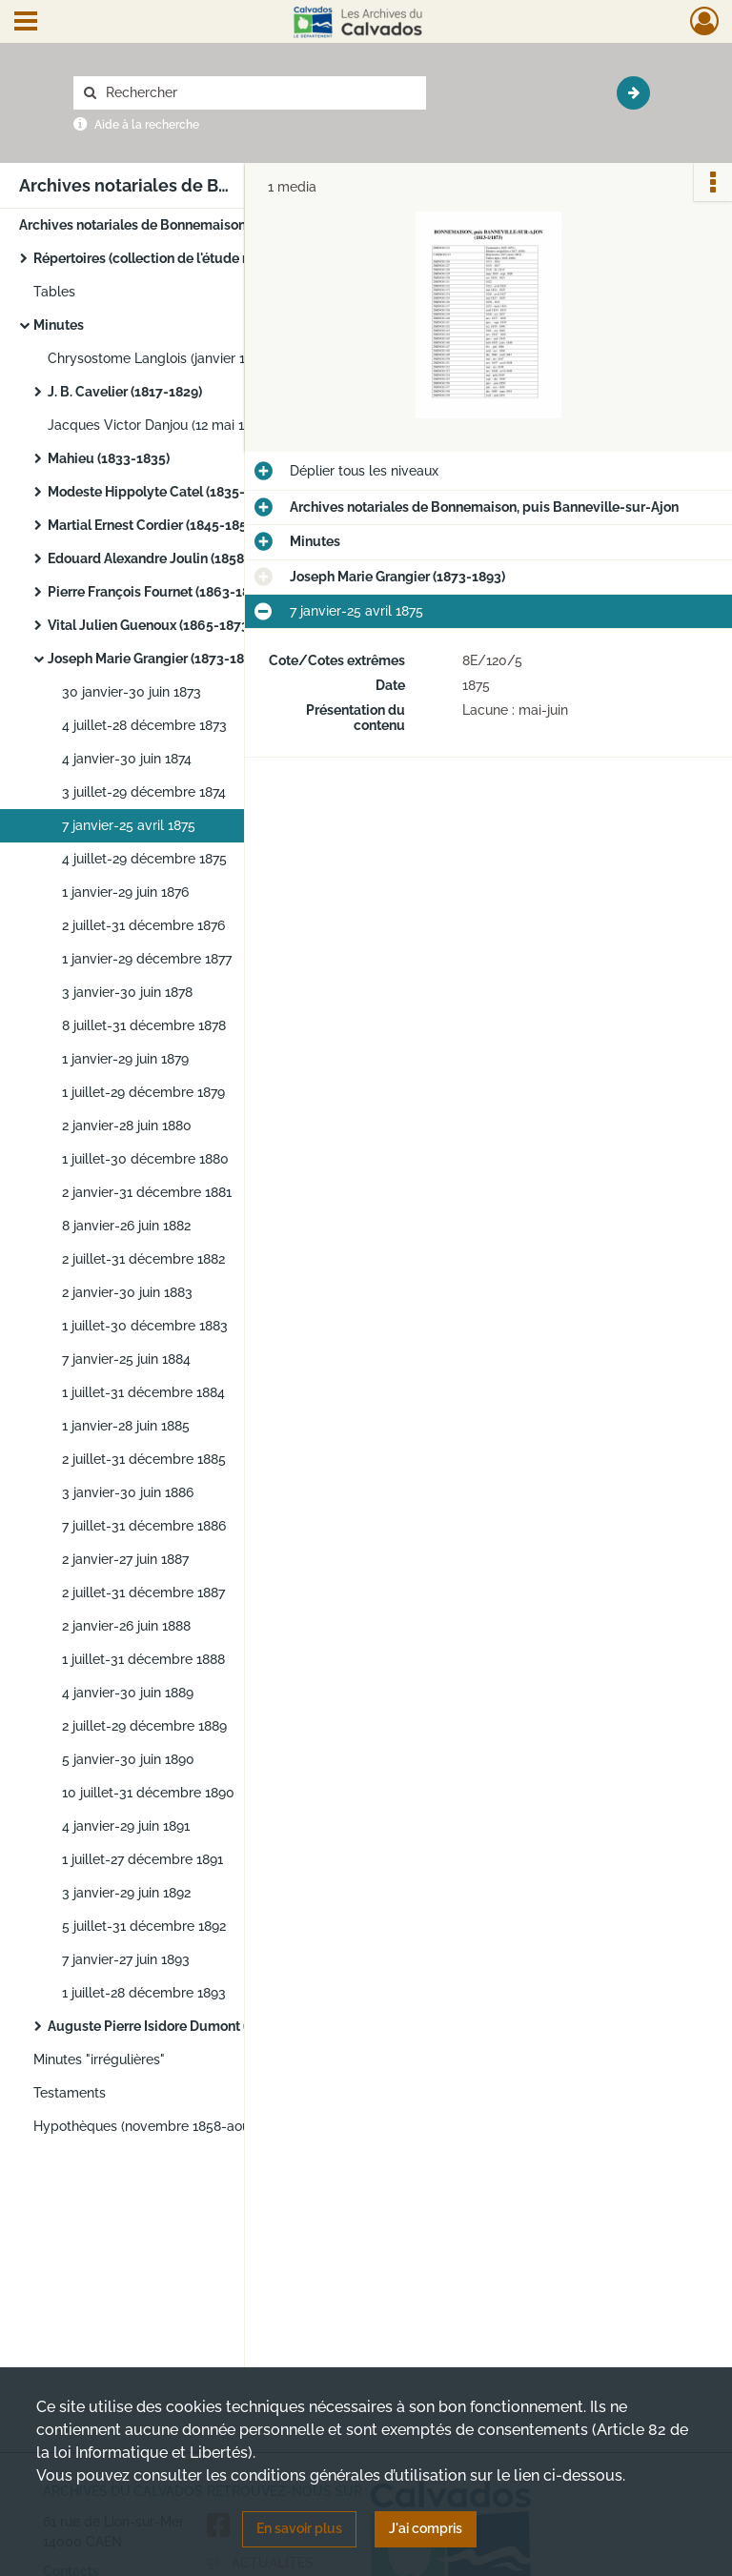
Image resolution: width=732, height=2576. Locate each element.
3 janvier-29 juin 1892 (126, 1892)
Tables (54, 291)
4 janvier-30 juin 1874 (127, 758)
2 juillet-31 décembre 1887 (143, 1592)
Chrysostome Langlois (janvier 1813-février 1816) (197, 358)
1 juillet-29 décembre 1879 (143, 1092)
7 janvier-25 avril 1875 (128, 825)
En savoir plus (299, 2528)
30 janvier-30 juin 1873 (131, 692)
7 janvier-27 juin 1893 (126, 1959)
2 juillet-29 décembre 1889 (144, 1726)
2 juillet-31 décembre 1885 (144, 1459)
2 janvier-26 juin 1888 (126, 1625)
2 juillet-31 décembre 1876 (143, 925)
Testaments (69, 2092)
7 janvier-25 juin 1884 (126, 1359)
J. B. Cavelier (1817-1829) (125, 391)
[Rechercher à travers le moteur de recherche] (259, 93)
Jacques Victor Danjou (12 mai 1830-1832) (176, 425)
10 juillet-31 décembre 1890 (148, 1792)
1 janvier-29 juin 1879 (125, 1058)
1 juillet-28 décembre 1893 (144, 1992)
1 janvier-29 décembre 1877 (147, 958)
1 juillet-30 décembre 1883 (145, 1325)
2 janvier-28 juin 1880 (127, 1125)
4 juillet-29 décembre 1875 (144, 858)
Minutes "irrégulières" (99, 2059)
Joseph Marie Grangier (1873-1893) (155, 658)
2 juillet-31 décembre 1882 (143, 1259)
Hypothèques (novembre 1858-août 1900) (163, 2126)
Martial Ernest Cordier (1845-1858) (153, 525)
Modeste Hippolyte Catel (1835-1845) (163, 491)
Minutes (58, 325)
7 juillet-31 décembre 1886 (144, 1525)
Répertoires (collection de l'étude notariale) (167, 258)
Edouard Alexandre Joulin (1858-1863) (166, 558)
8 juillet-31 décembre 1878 (144, 1025)
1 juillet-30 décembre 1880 (145, 1158)
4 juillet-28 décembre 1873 (144, 725)
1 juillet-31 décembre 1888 (143, 1659)
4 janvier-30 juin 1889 (127, 1692)
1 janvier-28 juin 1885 (126, 1425)
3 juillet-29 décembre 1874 (144, 792)
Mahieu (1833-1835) (109, 458)
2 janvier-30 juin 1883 (127, 1292)
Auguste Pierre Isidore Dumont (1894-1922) (181, 2026)
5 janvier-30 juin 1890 (128, 1759)
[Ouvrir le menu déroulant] (25, 22)
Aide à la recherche (146, 125)
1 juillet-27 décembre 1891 (142, 1859)
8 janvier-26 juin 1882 (126, 1225)
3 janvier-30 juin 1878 (127, 992)
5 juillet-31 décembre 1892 (144, 1926)
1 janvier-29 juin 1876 (125, 892)
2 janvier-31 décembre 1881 (147, 1192)
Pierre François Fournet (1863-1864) (159, 591)
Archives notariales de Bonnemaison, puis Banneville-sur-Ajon (209, 225)
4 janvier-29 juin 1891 (126, 1826)
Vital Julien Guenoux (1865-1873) (150, 625)
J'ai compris (425, 2528)
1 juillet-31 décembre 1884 (143, 1392)
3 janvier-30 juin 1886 (127, 1492)
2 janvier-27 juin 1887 (125, 1559)
